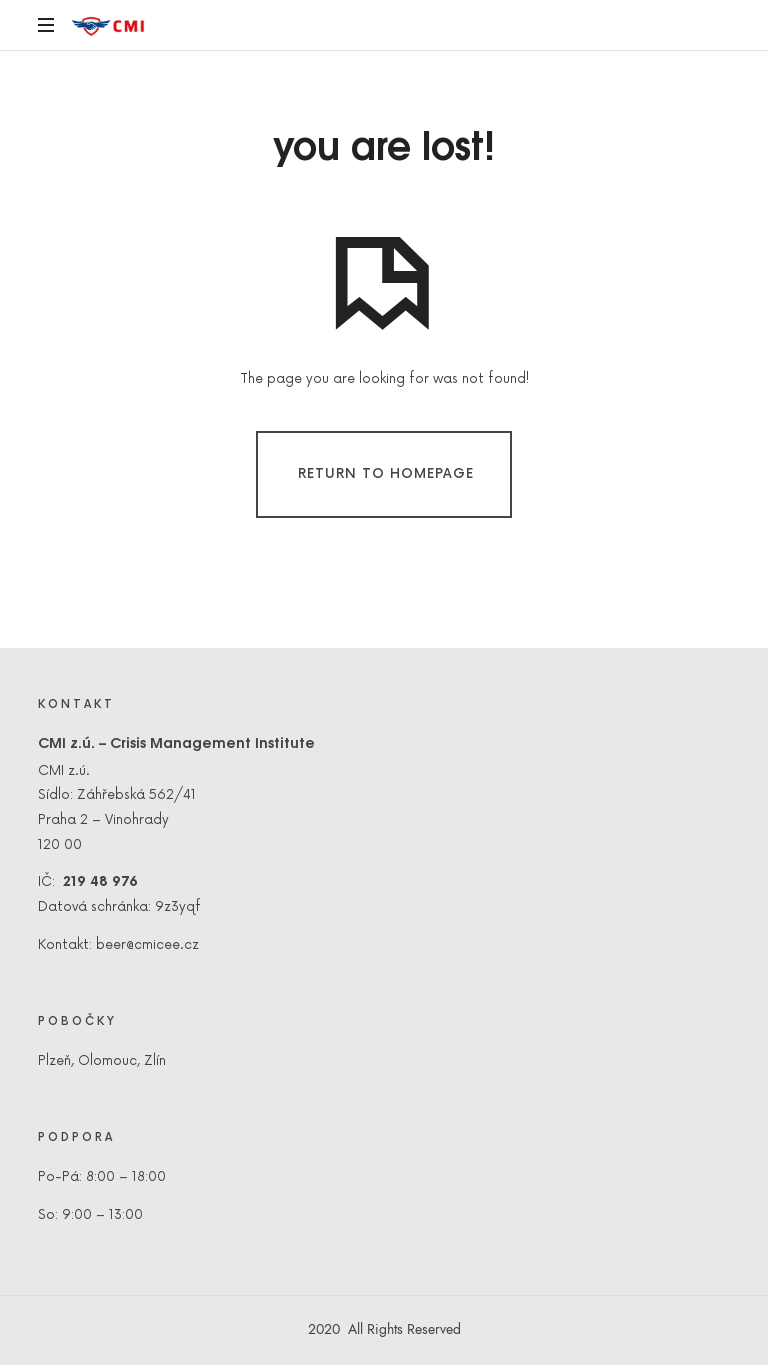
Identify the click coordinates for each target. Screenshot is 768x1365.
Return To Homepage (386, 473)
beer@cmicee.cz (147, 945)
